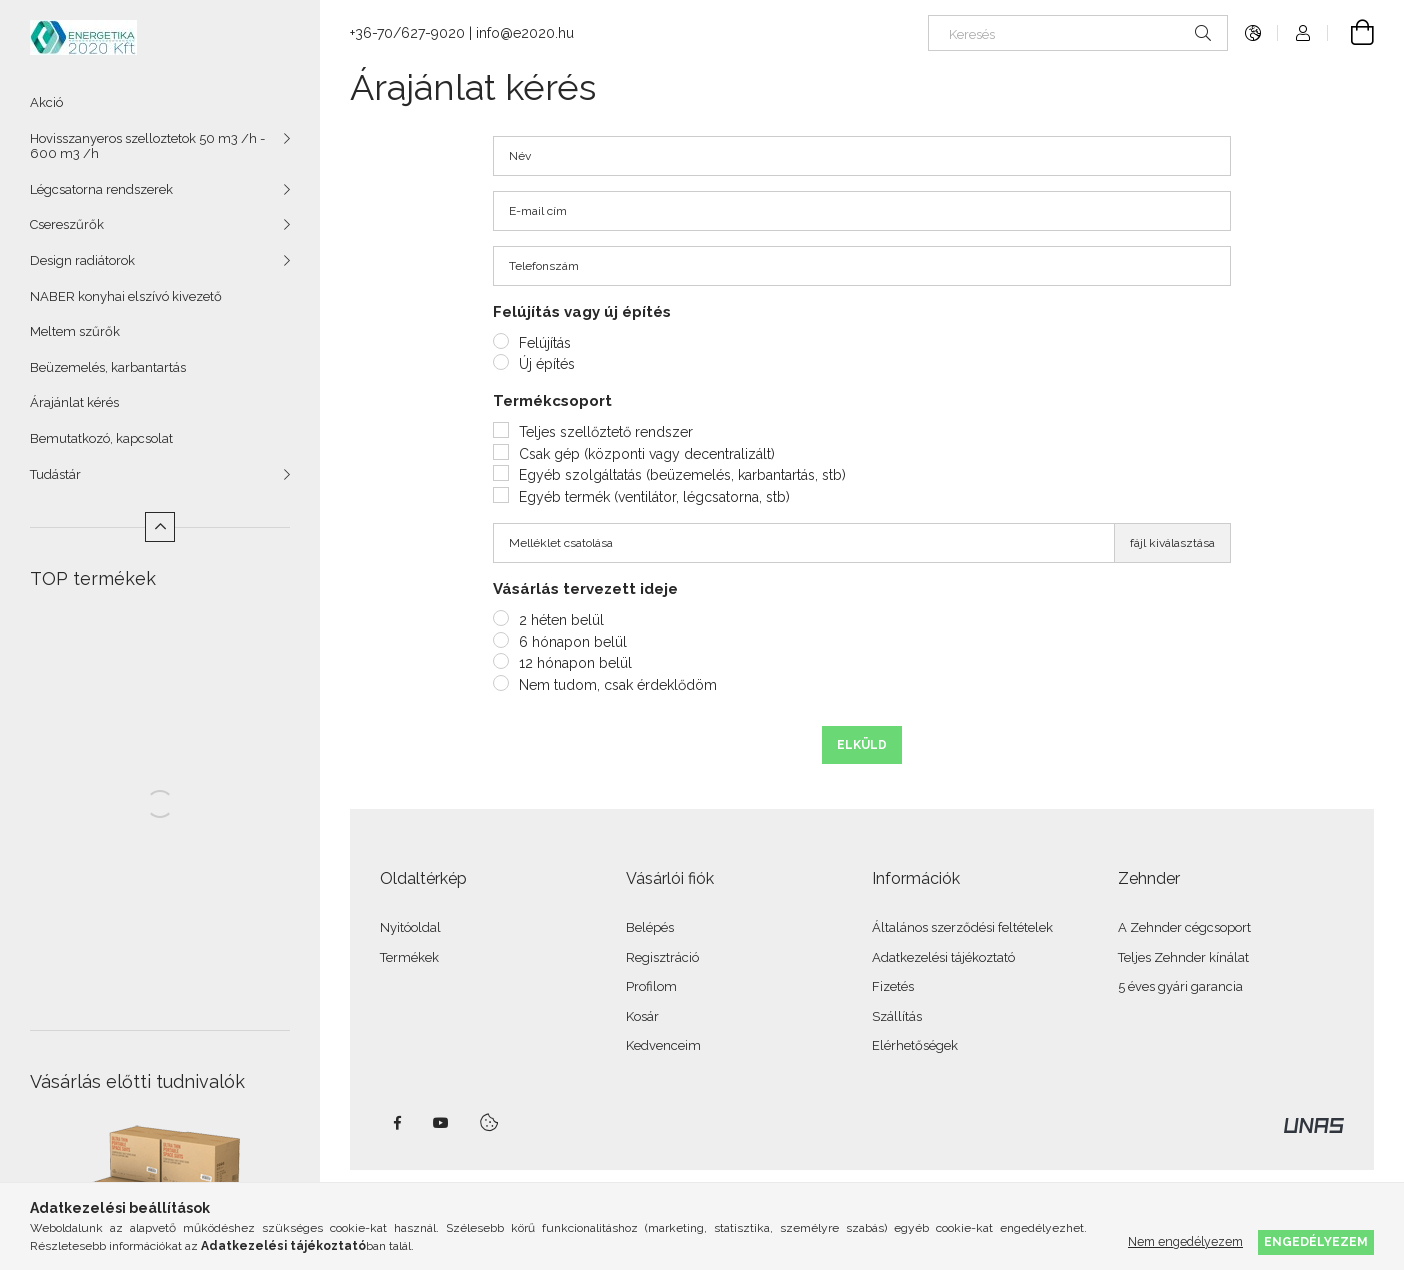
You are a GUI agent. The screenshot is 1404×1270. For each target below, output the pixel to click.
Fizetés (893, 986)
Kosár (642, 1016)
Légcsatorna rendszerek (101, 189)
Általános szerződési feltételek (962, 927)
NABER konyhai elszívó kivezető (126, 296)
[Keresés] (1078, 33)
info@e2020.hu (525, 33)
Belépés (650, 927)
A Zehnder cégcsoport (1184, 927)
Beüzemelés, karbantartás (108, 367)
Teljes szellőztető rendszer (606, 432)
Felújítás (545, 343)
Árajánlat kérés (74, 402)
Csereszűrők (67, 224)
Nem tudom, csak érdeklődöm (618, 685)
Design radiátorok (82, 260)
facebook (397, 1123)
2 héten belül (561, 620)
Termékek (409, 957)
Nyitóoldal (410, 927)
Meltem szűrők (75, 331)
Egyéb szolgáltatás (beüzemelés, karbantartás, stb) (682, 475)
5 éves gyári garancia (1180, 986)
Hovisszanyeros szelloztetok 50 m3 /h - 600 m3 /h (147, 146)
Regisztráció (662, 957)
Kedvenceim (663, 1045)
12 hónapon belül (575, 663)
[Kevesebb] (160, 527)
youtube (441, 1123)
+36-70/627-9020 (407, 33)
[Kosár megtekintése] (1351, 33)
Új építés (547, 364)
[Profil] (1303, 33)
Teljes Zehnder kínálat (1183, 957)
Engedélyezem (1316, 1241)
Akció (46, 102)
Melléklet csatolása (561, 543)
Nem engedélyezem (1185, 1241)
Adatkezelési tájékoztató (943, 957)
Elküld (862, 745)
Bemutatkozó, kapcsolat (101, 438)
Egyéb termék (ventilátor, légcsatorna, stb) (654, 497)
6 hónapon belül (573, 642)
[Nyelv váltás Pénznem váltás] (1253, 33)
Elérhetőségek (915, 1045)
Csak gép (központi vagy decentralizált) (647, 454)
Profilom (651, 986)
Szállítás (897, 1016)
